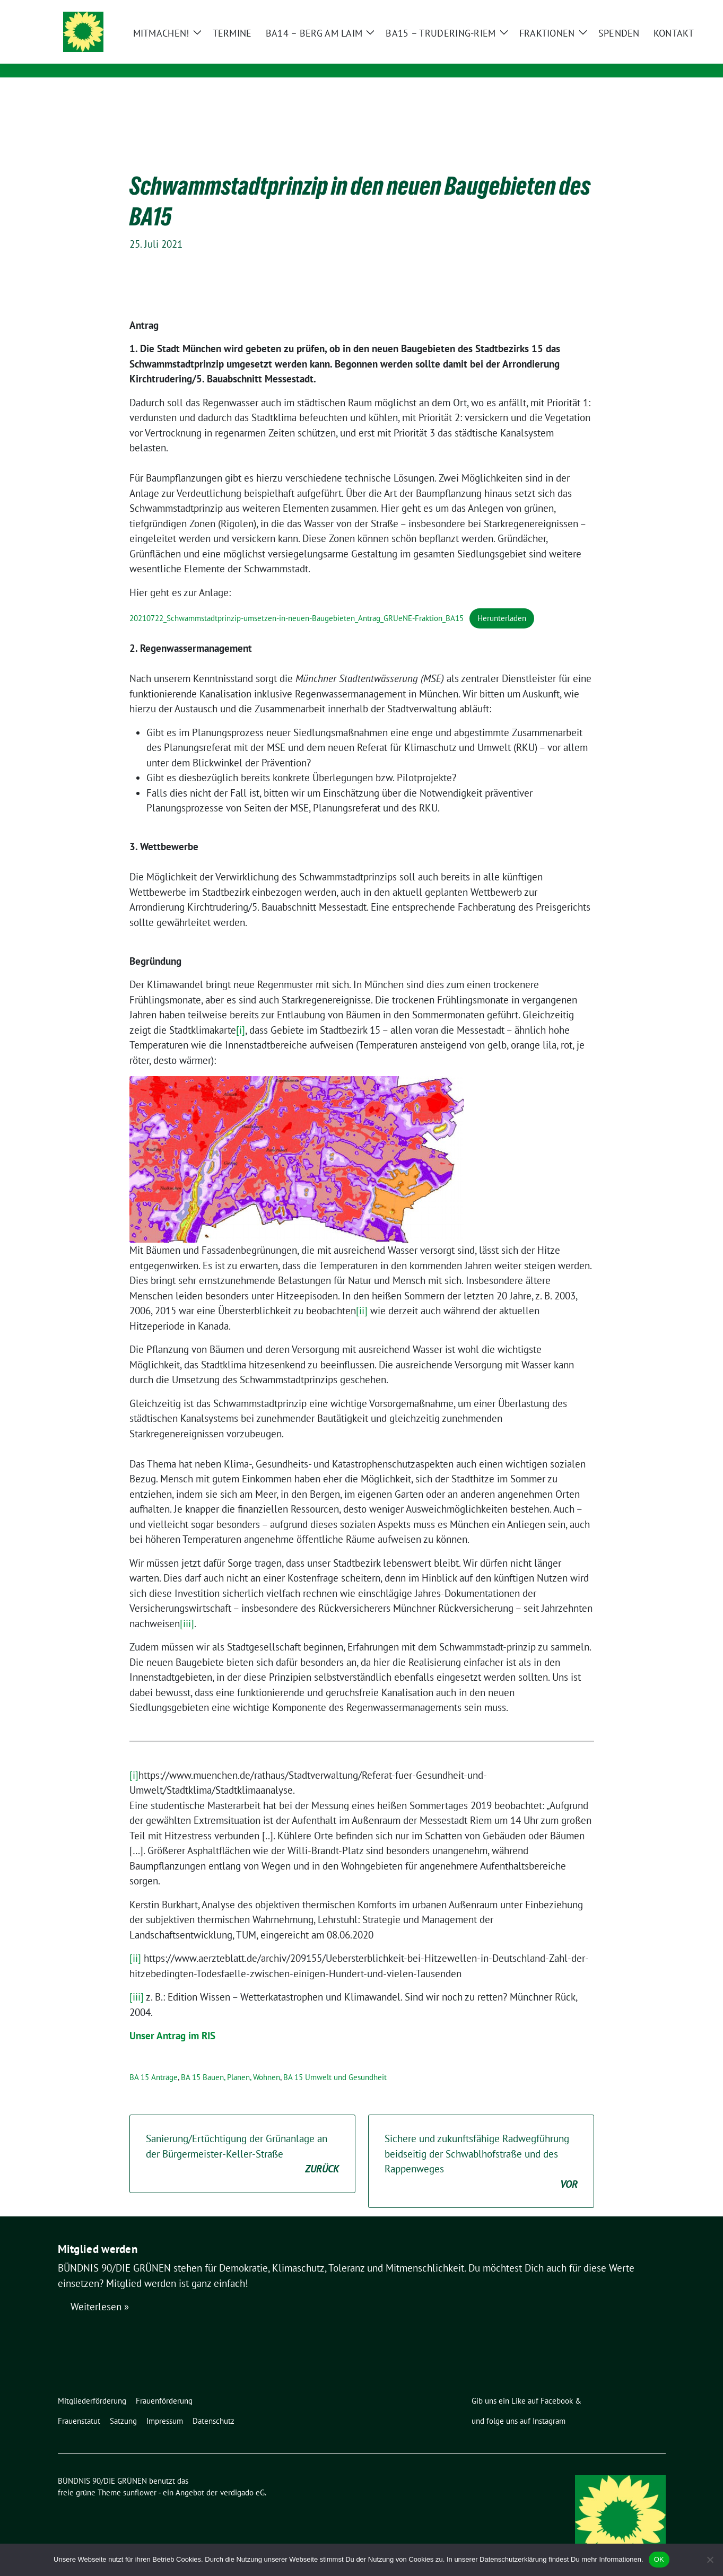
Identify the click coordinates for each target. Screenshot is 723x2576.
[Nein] (709, 2559)
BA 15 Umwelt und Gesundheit (335, 2061)
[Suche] (632, 9)
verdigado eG (242, 2476)
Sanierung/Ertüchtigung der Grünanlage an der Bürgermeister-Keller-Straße (242, 2138)
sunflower (139, 2476)
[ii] (362, 1294)
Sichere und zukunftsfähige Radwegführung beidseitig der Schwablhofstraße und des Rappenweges (481, 2145)
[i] (240, 1013)
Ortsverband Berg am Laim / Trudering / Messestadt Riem (285, 56)
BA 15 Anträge (153, 2061)
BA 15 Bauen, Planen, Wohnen (230, 2061)
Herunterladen (501, 602)
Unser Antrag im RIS (172, 2019)
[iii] (187, 1607)
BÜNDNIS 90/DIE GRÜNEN (211, 41)
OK (659, 2559)
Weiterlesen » (100, 2290)
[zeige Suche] (647, 9)
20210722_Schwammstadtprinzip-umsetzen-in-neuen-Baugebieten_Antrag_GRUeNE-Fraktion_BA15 (296, 602)
